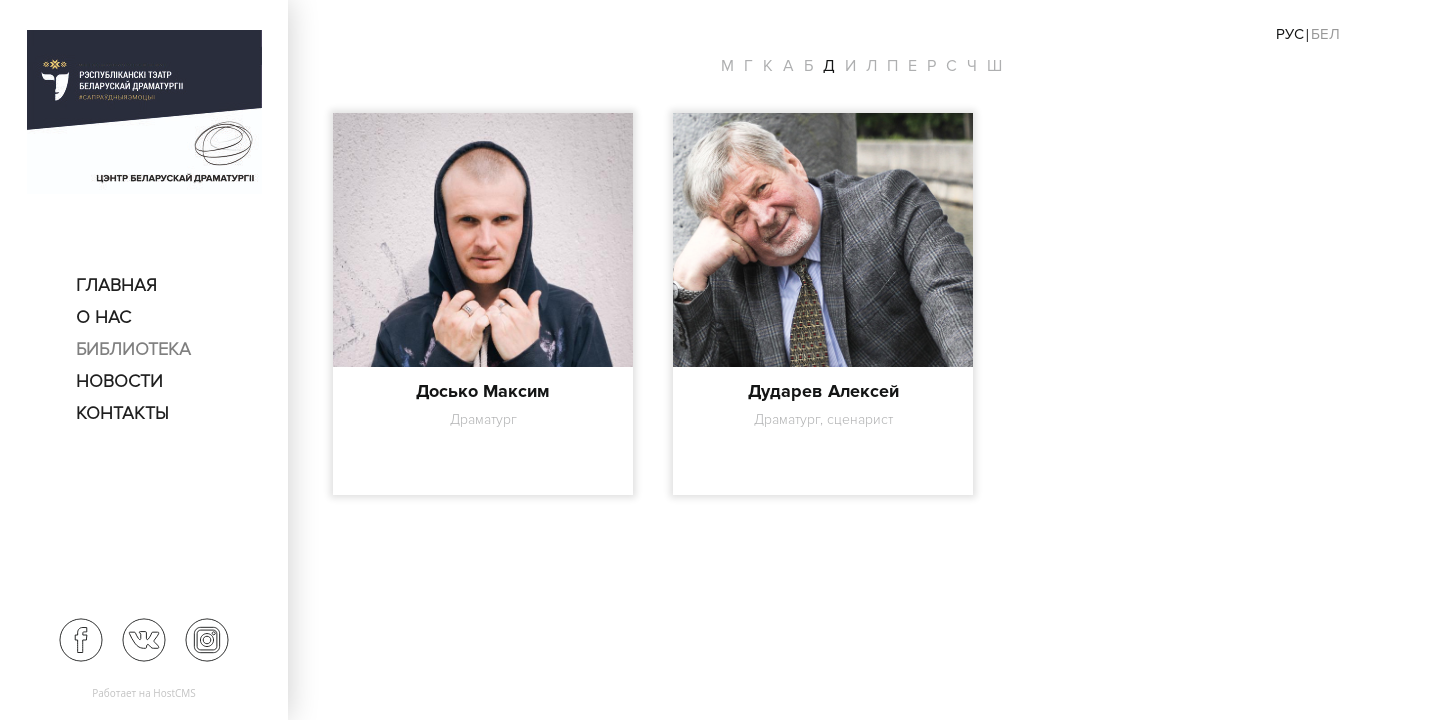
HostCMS (174, 693)
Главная (116, 285)
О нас (103, 317)
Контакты (122, 413)
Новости (119, 381)
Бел (1325, 34)
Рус (1290, 34)
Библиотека (133, 349)
